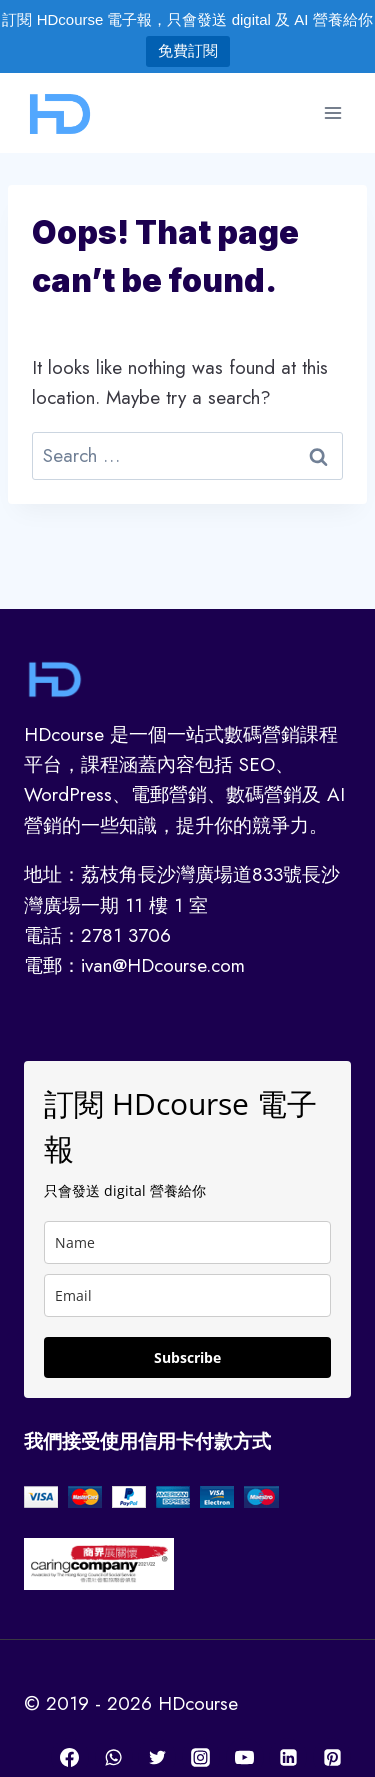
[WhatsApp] (114, 1757)
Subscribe (187, 1357)
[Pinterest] (332, 1757)
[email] (187, 1295)
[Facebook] (70, 1757)
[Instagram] (201, 1757)
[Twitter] (157, 1757)
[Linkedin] (288, 1757)
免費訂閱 (188, 50)
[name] (187, 1242)
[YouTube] (245, 1757)
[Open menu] (332, 112)
